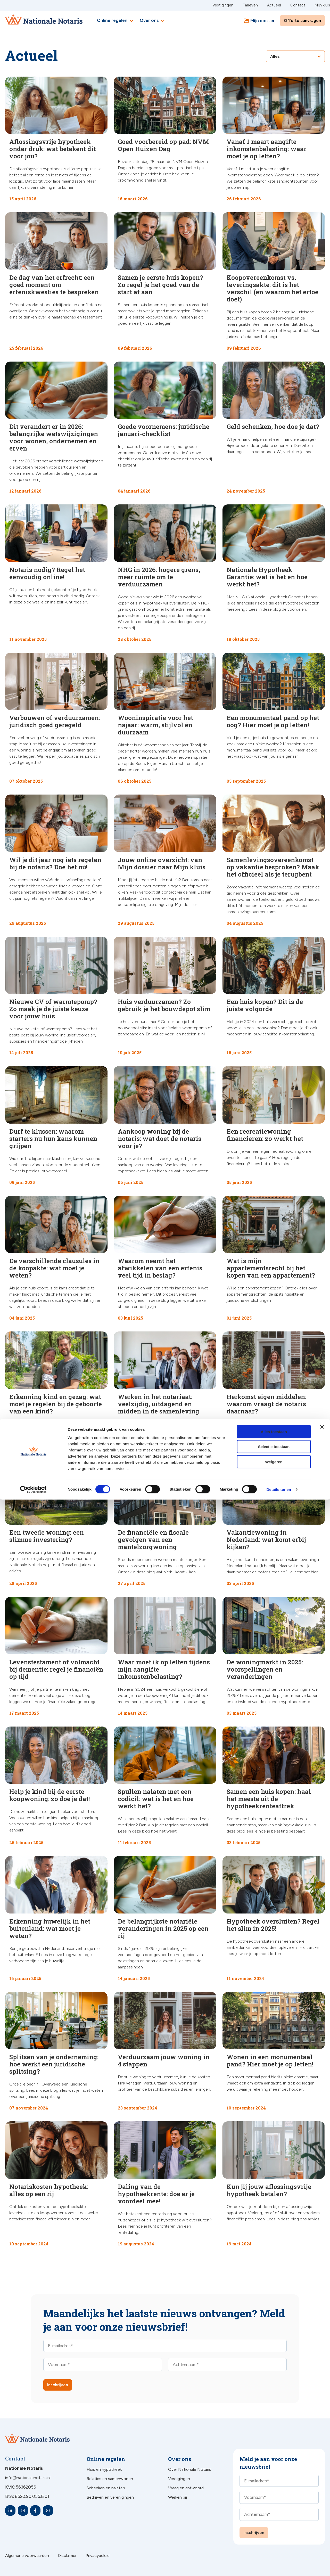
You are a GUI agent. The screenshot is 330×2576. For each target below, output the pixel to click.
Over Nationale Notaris (189, 2469)
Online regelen (116, 21)
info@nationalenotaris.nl (28, 2477)
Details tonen (278, 2566)
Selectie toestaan (274, 2523)
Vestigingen (222, 5)
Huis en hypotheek (104, 2469)
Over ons (153, 21)
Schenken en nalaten (106, 2487)
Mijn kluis (322, 5)
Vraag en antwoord (186, 2487)
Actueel (274, 5)
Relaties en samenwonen (110, 2478)
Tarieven (250, 5)
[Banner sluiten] (322, 2503)
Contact (297, 5)
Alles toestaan (274, 2508)
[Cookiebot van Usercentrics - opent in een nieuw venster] (33, 2566)
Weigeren (273, 2538)
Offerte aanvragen (302, 20)
